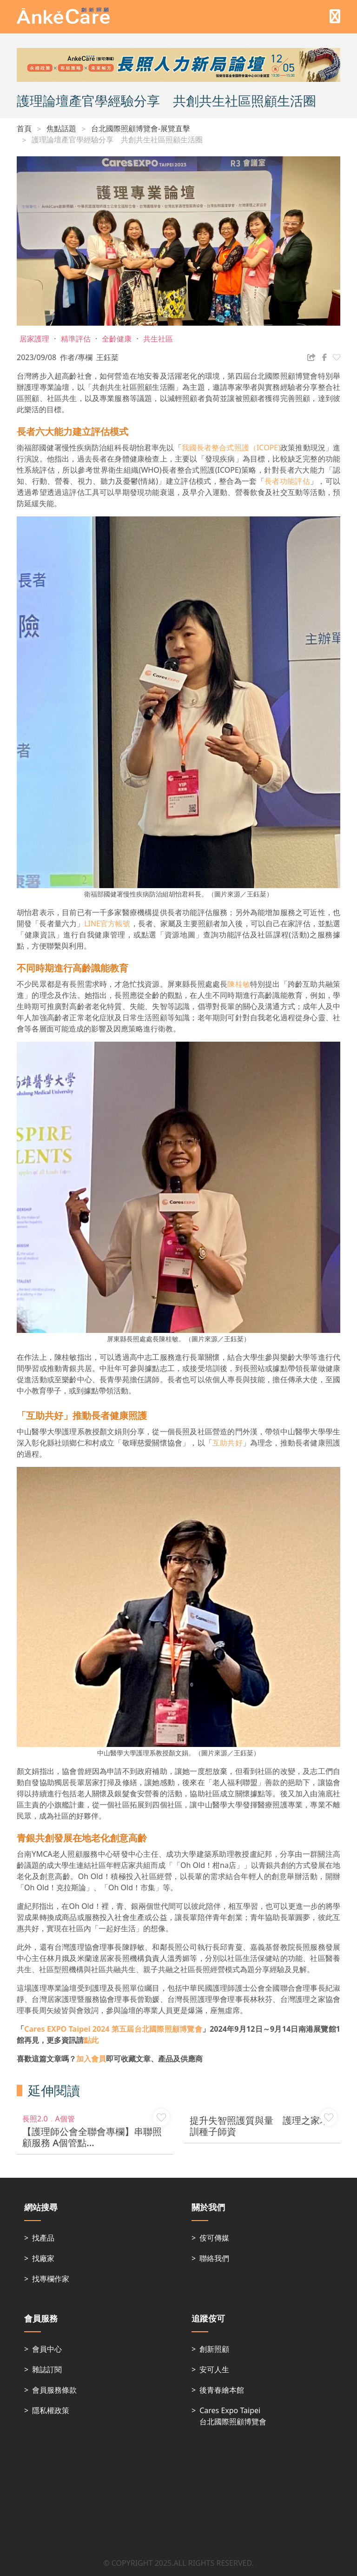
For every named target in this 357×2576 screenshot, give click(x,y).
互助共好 (227, 1443)
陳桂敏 (238, 984)
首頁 (24, 128)
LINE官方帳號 (107, 923)
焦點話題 (61, 128)
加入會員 (91, 2059)
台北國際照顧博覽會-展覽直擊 (140, 128)
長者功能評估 (287, 481)
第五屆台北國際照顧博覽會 (113, 2029)
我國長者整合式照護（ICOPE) (231, 447)
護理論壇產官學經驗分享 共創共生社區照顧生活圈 (117, 139)
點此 (91, 2040)
